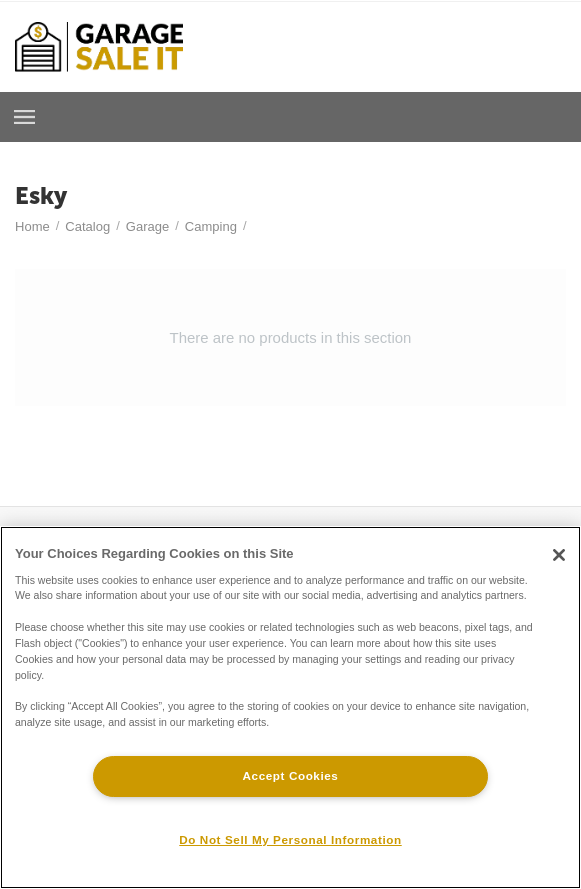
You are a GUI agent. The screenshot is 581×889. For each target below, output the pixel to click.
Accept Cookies (291, 775)
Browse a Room (25, 117)
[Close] (559, 555)
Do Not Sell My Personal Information (290, 839)
